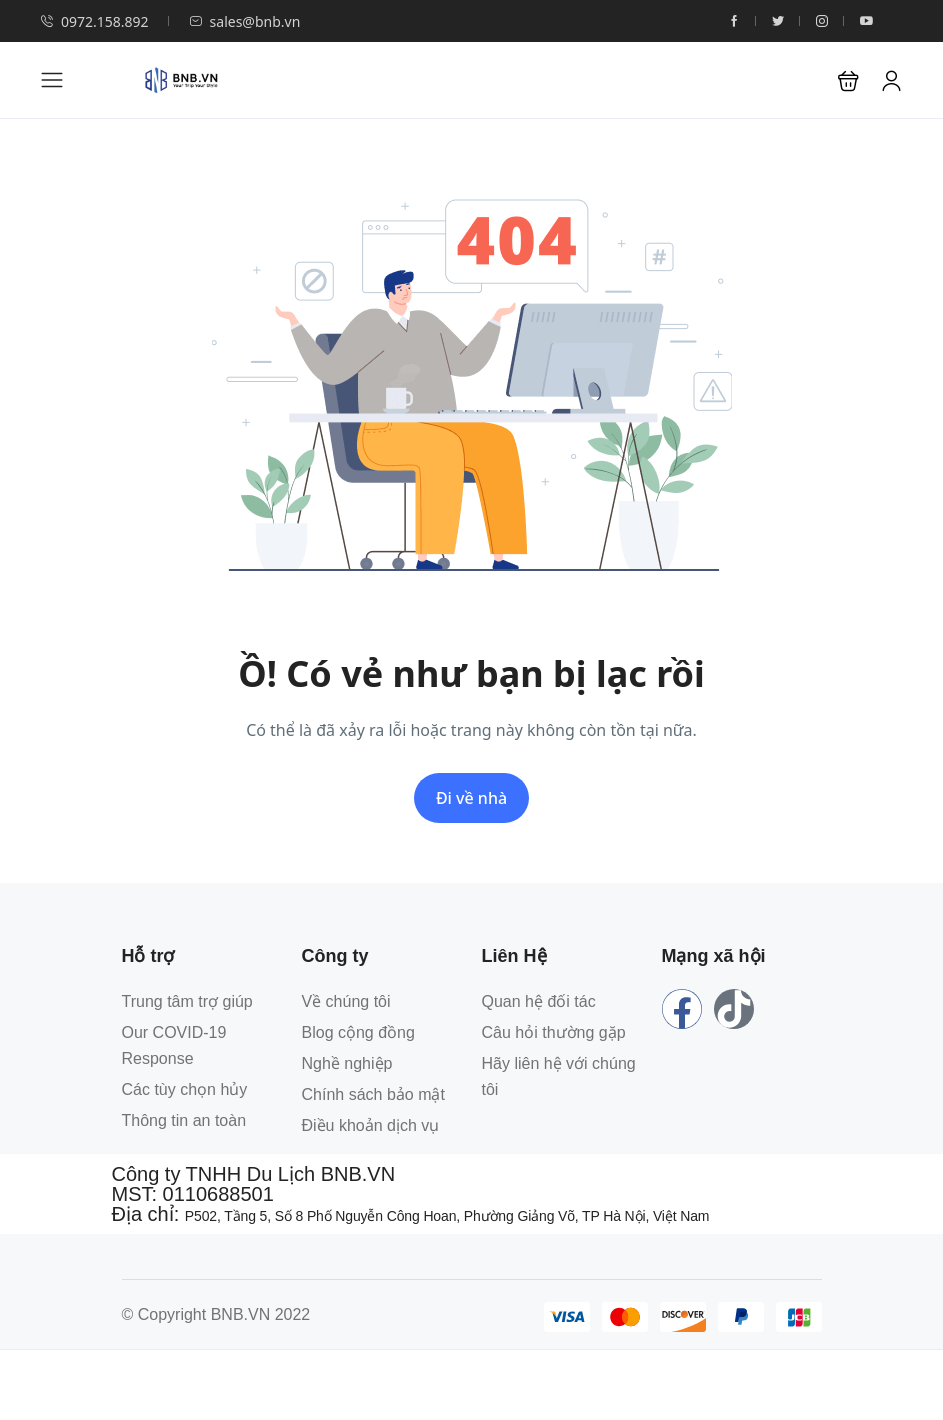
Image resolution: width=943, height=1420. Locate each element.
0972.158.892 (94, 21)
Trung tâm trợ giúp (187, 1001)
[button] (848, 80)
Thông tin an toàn (184, 1120)
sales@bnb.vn (245, 21)
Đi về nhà (471, 798)
